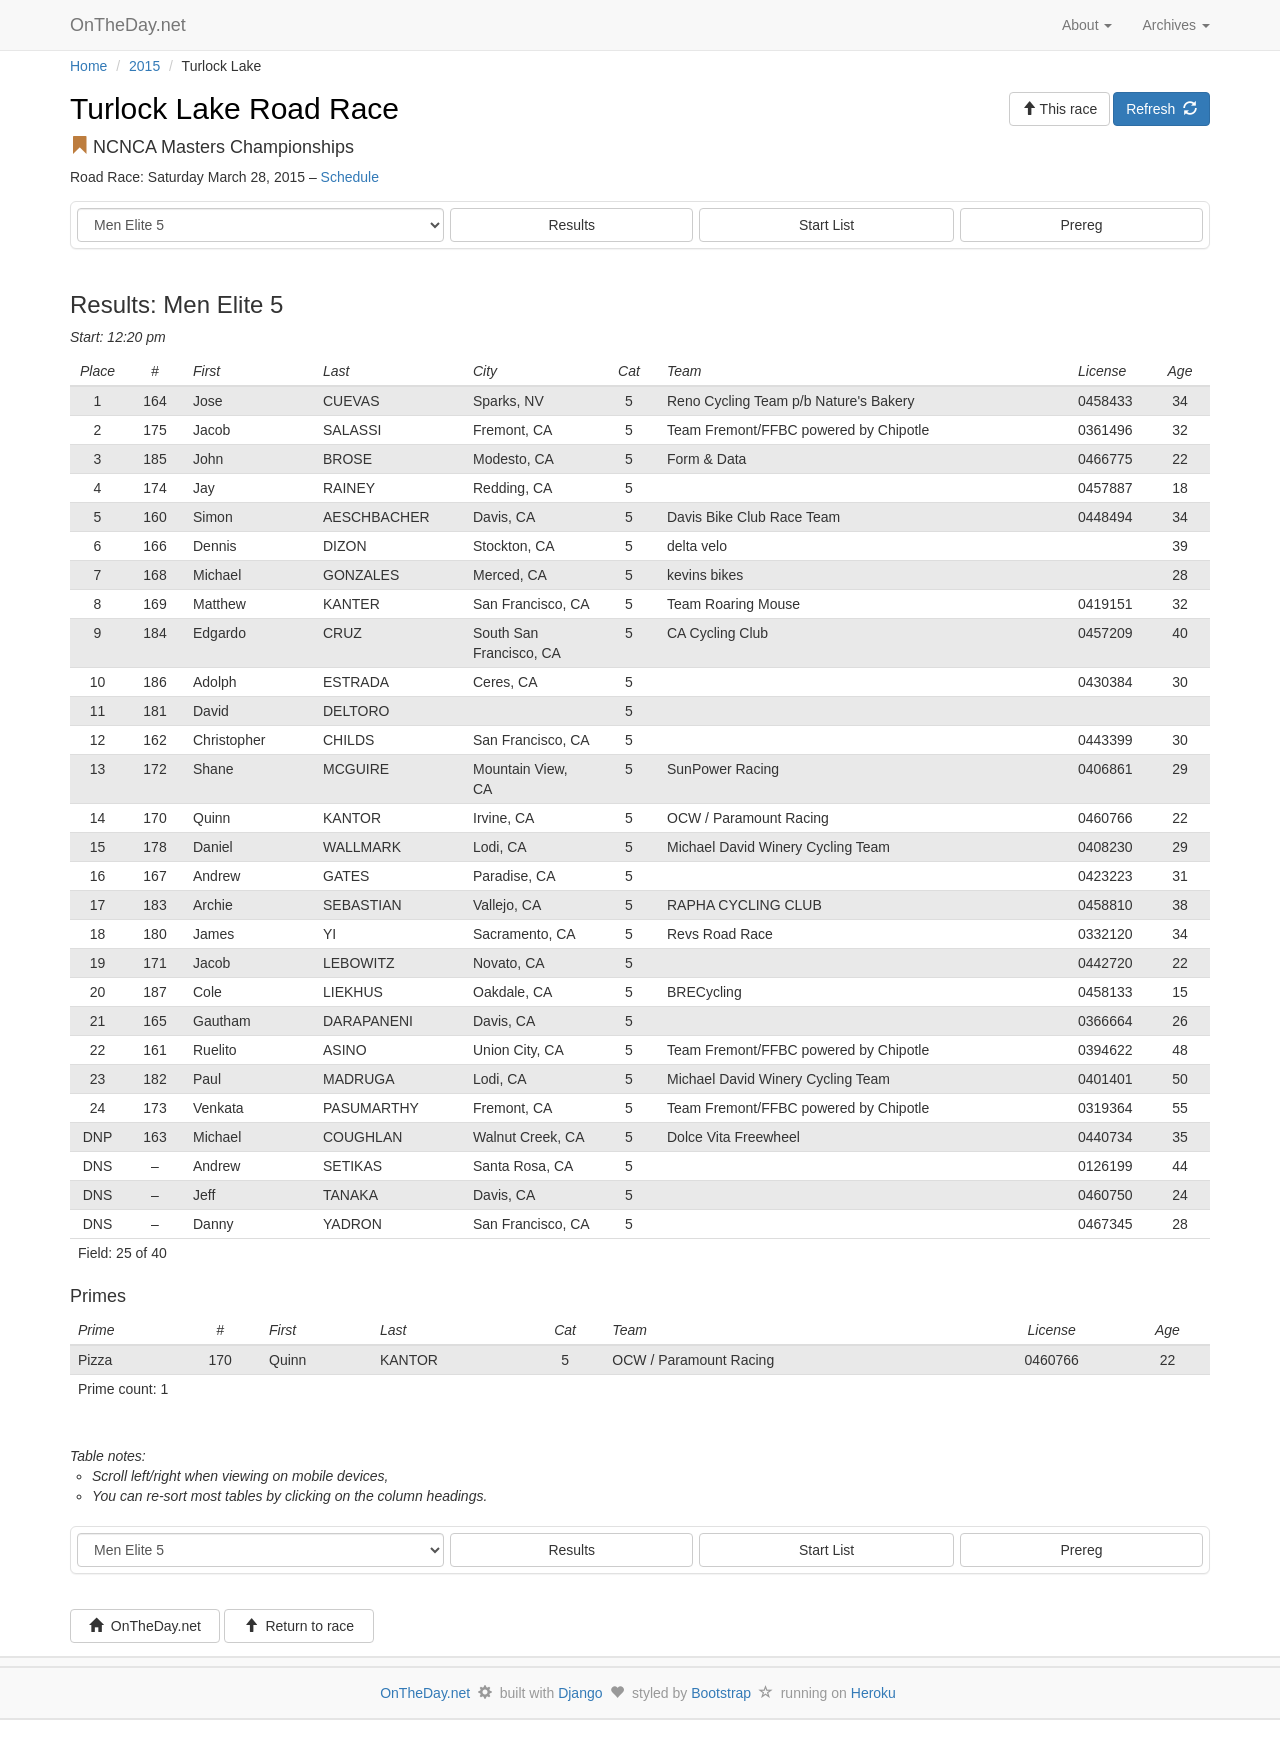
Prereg (1082, 225)
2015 (144, 66)
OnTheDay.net (130, 25)
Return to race (299, 1626)
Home (88, 66)
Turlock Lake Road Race (234, 108)
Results (571, 225)
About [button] (1087, 25)
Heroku (873, 1693)
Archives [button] (1176, 25)
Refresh (1161, 109)
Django (580, 1693)
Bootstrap (721, 1693)
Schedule (350, 177)
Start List (826, 225)
